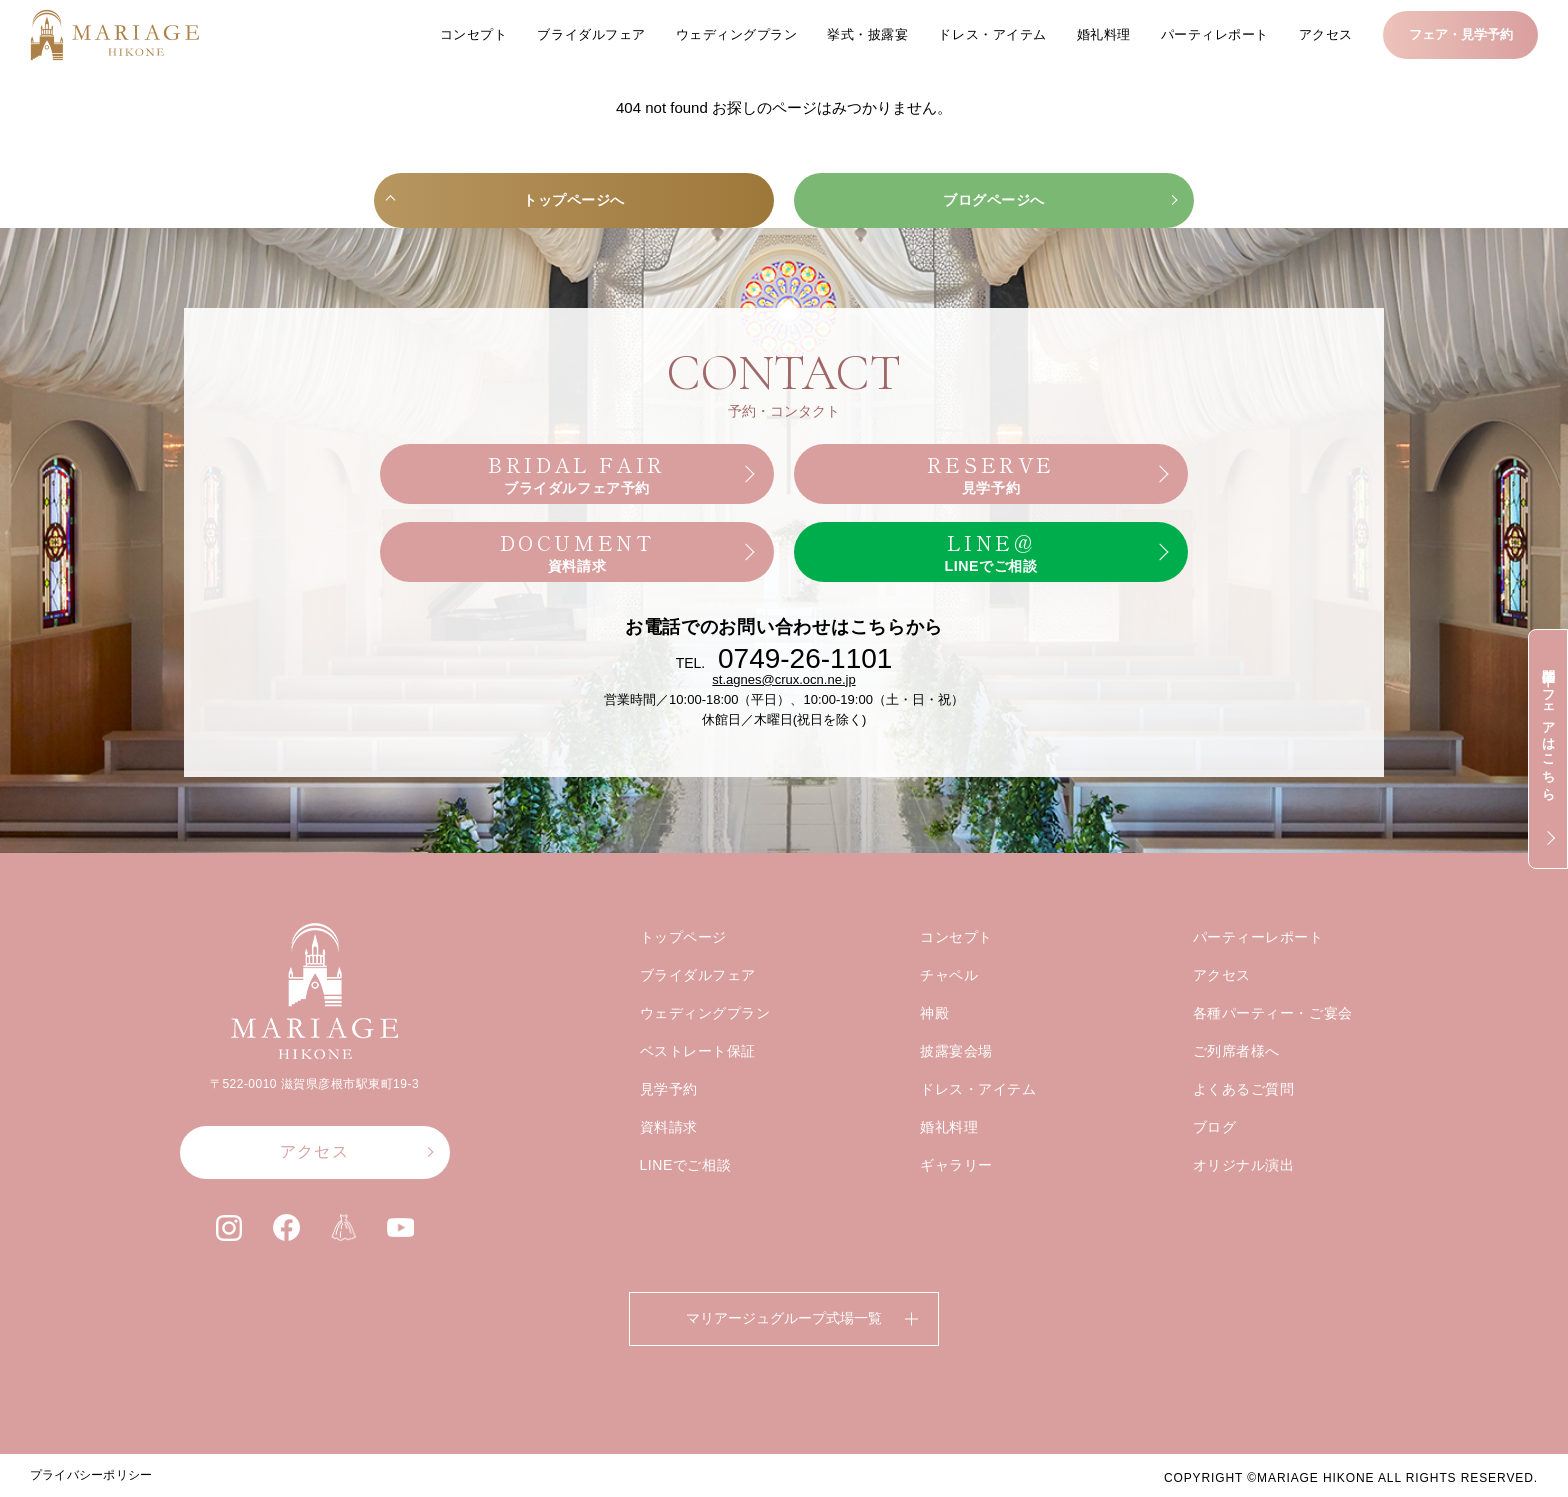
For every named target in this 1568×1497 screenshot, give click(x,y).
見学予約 (669, 1129)
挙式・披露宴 (867, 34)
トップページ (683, 977)
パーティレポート (1215, 34)
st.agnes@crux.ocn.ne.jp (783, 719)
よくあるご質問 (1244, 1129)
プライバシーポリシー (91, 1475)
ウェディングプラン (737, 34)
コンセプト (474, 34)
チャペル (949, 1015)
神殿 (934, 1053)
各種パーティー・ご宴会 (1273, 1053)
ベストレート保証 (698, 1091)
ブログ (1215, 1167)
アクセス (1326, 34)
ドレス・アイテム (992, 34)
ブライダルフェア (591, 34)
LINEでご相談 (686, 1205)
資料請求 (669, 1167)
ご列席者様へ (1236, 1091)
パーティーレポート (1258, 977)
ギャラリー (956, 1205)
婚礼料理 (1104, 34)
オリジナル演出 (1244, 1205)
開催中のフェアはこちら (1548, 727)
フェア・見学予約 (1461, 34)
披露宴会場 (956, 1091)
